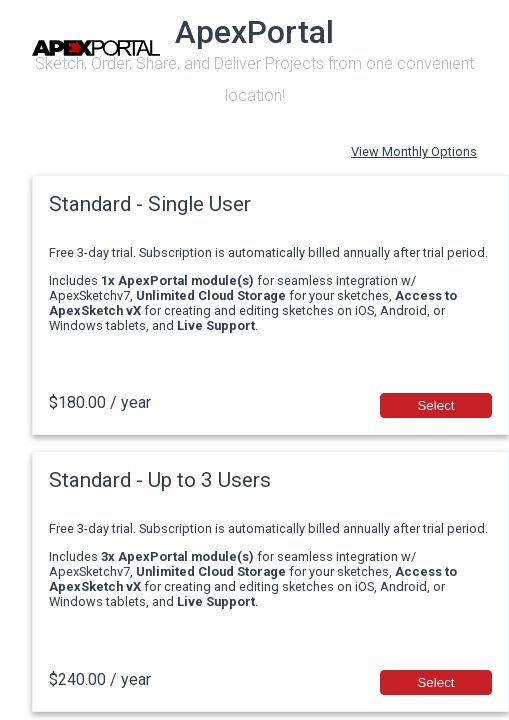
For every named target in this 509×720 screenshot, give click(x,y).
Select (435, 405)
